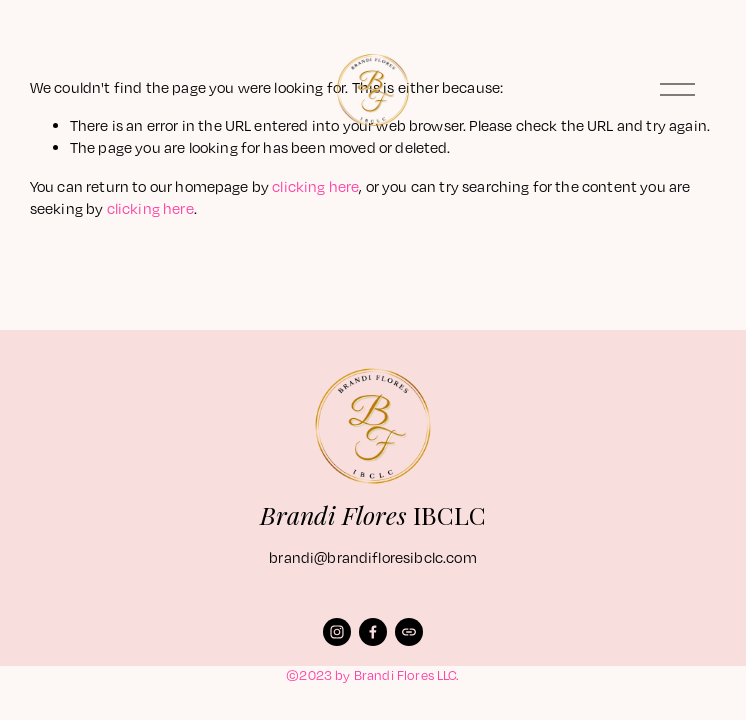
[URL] (409, 632)
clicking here (315, 186)
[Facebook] (373, 632)
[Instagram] (337, 632)
